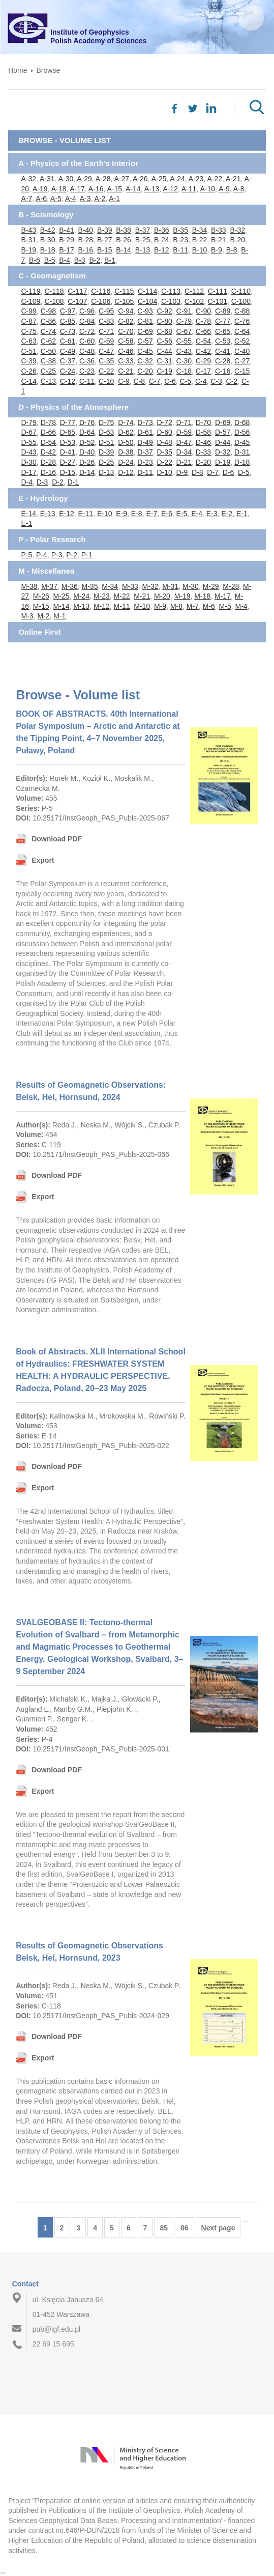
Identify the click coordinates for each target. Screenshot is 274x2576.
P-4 (41, 555)
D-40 (87, 452)
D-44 (222, 442)
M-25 (61, 596)
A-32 (28, 179)
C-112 (194, 291)
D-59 (184, 432)
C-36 (87, 361)
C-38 (48, 361)
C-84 (87, 321)
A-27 (121, 179)
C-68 (164, 331)
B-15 (104, 250)
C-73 (67, 331)
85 (164, 2228)
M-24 (81, 596)
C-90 (203, 311)
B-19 (28, 250)
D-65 (67, 432)
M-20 (162, 596)
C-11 (87, 381)
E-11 (86, 513)
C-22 (106, 371)
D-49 (145, 442)
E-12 (66, 513)
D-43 (28, 452)
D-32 (222, 452)
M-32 (150, 586)
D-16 (48, 472)
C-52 (242, 341)
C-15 (242, 371)
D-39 (106, 452)
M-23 (102, 596)
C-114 (147, 291)
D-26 (87, 462)
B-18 (47, 250)
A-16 (96, 189)
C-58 (125, 341)
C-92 (164, 311)
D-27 (67, 462)
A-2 (100, 198)
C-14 (28, 381)
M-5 (225, 606)
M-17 (223, 596)
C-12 (67, 381)
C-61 (67, 341)
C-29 (203, 361)
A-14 (133, 189)
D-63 (106, 432)
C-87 (28, 321)
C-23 (87, 371)
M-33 (130, 586)
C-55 (184, 341)
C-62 (48, 341)
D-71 (184, 422)
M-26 (41, 596)
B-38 (123, 230)
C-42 (203, 351)
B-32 (237, 230)
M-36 (70, 586)
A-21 (233, 179)
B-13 (142, 250)
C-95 (106, 311)
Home (17, 70)
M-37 (49, 586)
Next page (218, 2228)
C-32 (145, 361)
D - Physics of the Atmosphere (73, 407)
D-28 (48, 462)
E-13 (47, 513)
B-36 (161, 230)
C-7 (155, 381)
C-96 (87, 311)
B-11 (180, 250)
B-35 (180, 230)
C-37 (67, 361)
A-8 (239, 189)
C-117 (77, 291)
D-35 (164, 452)
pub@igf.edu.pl (56, 2329)
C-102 (194, 301)
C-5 (186, 381)
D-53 (67, 442)
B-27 (104, 240)
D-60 (164, 432)
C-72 (87, 331)
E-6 (166, 513)
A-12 (170, 189)
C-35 (106, 361)
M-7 (193, 606)
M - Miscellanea (46, 571)
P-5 (26, 555)
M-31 (170, 586)
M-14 (61, 606)
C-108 (54, 301)
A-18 (59, 189)
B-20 (237, 240)
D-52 (87, 442)
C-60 (87, 341)
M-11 (122, 606)
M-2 (43, 616)
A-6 (41, 198)
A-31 (47, 179)
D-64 (87, 432)
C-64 (242, 331)
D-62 (125, 432)
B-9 (216, 250)
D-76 (87, 422)
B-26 (123, 240)
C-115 (124, 291)
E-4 (196, 513)
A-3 (85, 198)
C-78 (203, 321)
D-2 (58, 482)
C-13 (48, 381)
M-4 (241, 606)
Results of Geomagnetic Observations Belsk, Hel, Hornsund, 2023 (89, 1951)
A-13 (152, 189)
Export (43, 860)
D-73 (145, 422)
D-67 (28, 432)
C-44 (164, 351)
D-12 (125, 472)
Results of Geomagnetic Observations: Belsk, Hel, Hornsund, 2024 (91, 1091)
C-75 (28, 331)
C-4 (201, 381)
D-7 (213, 472)
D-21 (184, 462)
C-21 (125, 371)
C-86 (48, 321)
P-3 (57, 555)
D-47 (184, 442)
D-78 (48, 422)
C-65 (222, 331)
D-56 (242, 432)
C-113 (170, 291)
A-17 (77, 189)
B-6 (34, 260)
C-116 (100, 291)
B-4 (64, 260)
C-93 (145, 311)
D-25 (106, 462)
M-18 (202, 596)
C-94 (125, 311)
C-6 (170, 381)
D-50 (125, 442)
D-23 (145, 462)
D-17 (28, 472)
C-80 (164, 321)
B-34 (199, 230)
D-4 (27, 482)
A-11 (189, 189)
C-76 (242, 321)
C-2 (232, 381)
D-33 (203, 452)
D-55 (28, 442)
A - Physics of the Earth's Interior (78, 163)
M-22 (122, 596)
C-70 (125, 331)
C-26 (28, 371)
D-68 (242, 422)
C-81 (145, 321)
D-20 (203, 462)
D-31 (242, 452)
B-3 (79, 260)
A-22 (214, 179)
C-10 (106, 381)
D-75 (106, 422)
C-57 (145, 341)
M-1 (59, 616)
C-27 (242, 361)
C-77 (222, 321)
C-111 (217, 291)
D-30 (28, 462)
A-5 (56, 198)
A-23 (196, 179)
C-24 (67, 371)
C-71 (106, 331)
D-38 (125, 452)
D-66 (48, 432)
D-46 (203, 442)
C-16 (222, 371)
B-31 (28, 240)
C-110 (241, 291)
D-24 (125, 462)
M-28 (231, 586)
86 (184, 2228)
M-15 (41, 606)
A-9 (224, 189)
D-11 (145, 472)
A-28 (103, 179)
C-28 (222, 361)
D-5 (244, 472)
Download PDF (57, 839)
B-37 (142, 230)
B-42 (47, 230)
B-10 (199, 250)
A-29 (84, 179)
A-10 (207, 189)
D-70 (203, 422)
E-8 (136, 513)
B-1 (109, 260)
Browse (48, 70)
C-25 (48, 371)
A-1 (114, 198)
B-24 (161, 240)
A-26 (140, 179)
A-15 (114, 189)
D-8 (197, 472)
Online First (39, 632)
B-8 (231, 250)
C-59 (106, 341)
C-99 (28, 311)
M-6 (209, 606)
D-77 (67, 422)
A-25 (159, 179)
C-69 (145, 331)
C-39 (28, 361)
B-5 (49, 260)
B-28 (86, 240)
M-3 (27, 616)
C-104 (147, 301)
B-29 (66, 240)
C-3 (216, 381)
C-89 (222, 311)
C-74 (48, 331)
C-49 (67, 351)
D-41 (67, 452)
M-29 (211, 586)
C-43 (184, 351)
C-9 (124, 381)
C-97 (67, 311)
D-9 (182, 472)
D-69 (222, 422)
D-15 (67, 472)
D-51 (106, 442)
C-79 (184, 321)
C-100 (241, 301)
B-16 (86, 250)
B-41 (66, 230)
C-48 (87, 351)
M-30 (190, 586)
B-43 (28, 230)
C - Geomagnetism (52, 275)
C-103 (170, 301)
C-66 (203, 331)
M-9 (160, 606)
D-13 (106, 472)
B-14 (123, 250)
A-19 (40, 189)
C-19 (164, 371)
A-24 (177, 179)
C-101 (217, 301)
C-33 (125, 361)
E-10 (104, 513)
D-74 (125, 422)
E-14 (28, 513)
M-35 (90, 586)
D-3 (42, 482)
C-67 (184, 331)
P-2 (71, 555)
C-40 (242, 351)
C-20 (145, 371)
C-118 (54, 291)
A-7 (26, 198)
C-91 (184, 311)
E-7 (151, 513)
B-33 (218, 230)
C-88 (242, 311)
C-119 (30, 291)
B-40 (86, 230)
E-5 (182, 513)
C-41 (222, 351)
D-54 (48, 442)
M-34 (110, 586)
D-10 (164, 472)
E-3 (212, 513)
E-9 (121, 513)
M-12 (102, 606)
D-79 (28, 422)
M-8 (176, 606)
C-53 (222, 341)
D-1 (73, 482)
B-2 (94, 260)
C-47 (106, 351)
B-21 (218, 240)
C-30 (184, 361)
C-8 (139, 381)
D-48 (164, 442)
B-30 (47, 240)
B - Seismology (45, 214)
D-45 (242, 442)
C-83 (106, 321)
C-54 (203, 341)
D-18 (242, 462)
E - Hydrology (43, 498)
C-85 (67, 321)
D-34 (184, 452)
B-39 (104, 230)
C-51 (28, 351)
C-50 (48, 351)
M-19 (182, 596)
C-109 (30, 301)
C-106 (100, 301)
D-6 (228, 472)
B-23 (180, 240)
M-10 (142, 606)
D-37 (145, 452)
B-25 (142, 240)
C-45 (145, 351)
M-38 (29, 586)
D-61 (145, 432)
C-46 (125, 351)
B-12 (161, 250)
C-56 (164, 341)
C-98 (48, 311)
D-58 (203, 432)
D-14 (87, 472)
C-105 (124, 301)
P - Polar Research (51, 539)
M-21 (142, 596)
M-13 (81, 606)
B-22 (199, 240)
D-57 (222, 432)
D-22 (164, 462)
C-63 (28, 341)
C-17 (203, 371)
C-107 (77, 301)
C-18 (184, 371)
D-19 (222, 462)
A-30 (66, 179)
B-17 (66, 250)
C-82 (125, 321)
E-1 (242, 513)
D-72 (164, 422)
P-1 (87, 555)
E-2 (226, 513)
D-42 (48, 452)
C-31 (164, 361)
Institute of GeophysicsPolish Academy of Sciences (98, 36)
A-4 (70, 198)
